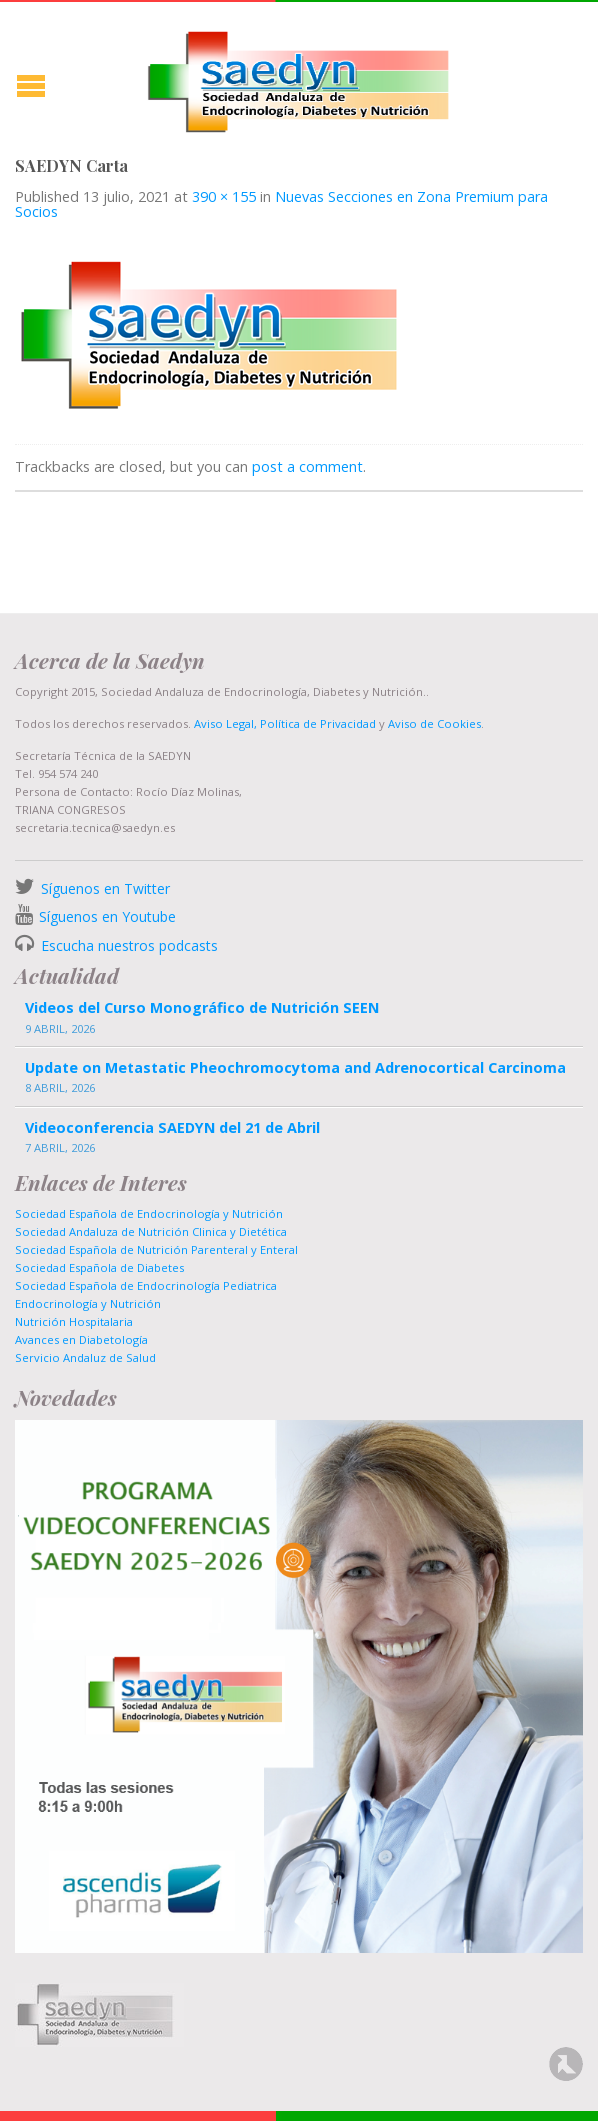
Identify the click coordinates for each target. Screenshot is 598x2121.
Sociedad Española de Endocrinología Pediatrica (146, 1285)
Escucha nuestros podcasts (127, 945)
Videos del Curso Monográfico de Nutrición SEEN (202, 1007)
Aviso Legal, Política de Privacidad (283, 723)
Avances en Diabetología (81, 1339)
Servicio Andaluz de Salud (85, 1357)
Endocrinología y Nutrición (88, 1303)
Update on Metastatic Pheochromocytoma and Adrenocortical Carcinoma (295, 1067)
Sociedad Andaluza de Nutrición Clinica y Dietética (151, 1231)
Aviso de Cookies (434, 723)
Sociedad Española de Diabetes (99, 1267)
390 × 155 (224, 196)
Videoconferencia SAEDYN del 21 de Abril (172, 1127)
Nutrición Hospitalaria (74, 1321)
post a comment (307, 466)
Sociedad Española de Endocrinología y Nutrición (149, 1213)
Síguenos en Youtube (107, 916)
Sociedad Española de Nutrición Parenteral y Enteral (156, 1249)
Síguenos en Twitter (105, 888)
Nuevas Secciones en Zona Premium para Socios (281, 203)
